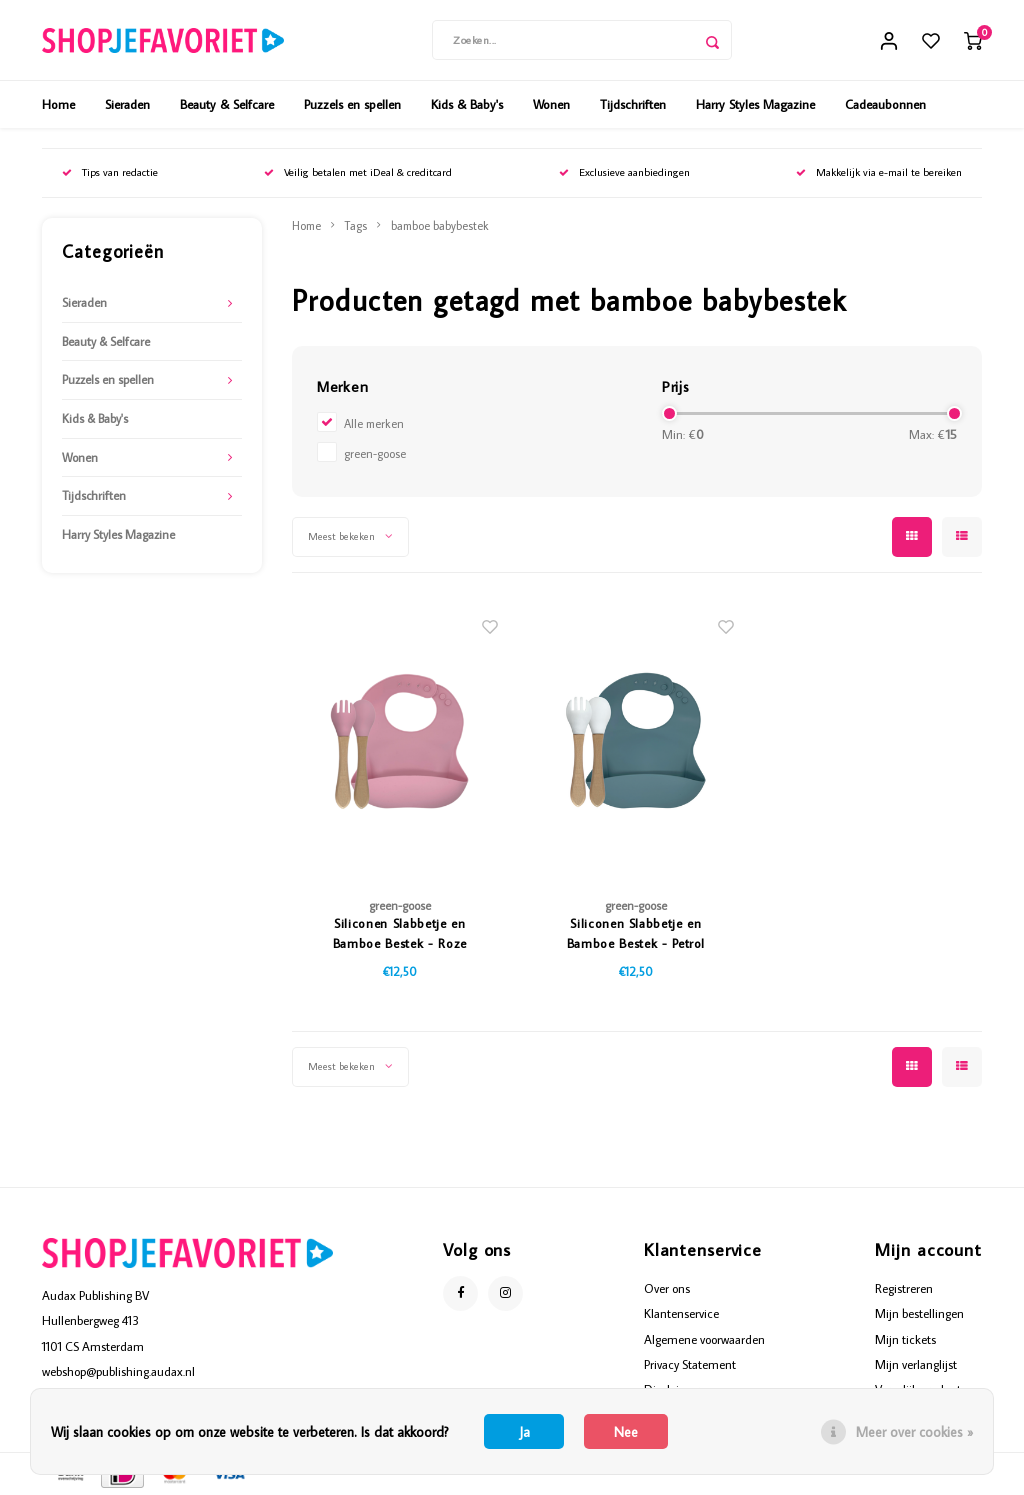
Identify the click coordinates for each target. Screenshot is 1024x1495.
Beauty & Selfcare (227, 104)
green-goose (375, 453)
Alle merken (374, 423)
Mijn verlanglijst (916, 1364)
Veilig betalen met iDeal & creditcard (358, 172)
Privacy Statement (690, 1364)
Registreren (904, 1288)
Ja (524, 1432)
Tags (356, 225)
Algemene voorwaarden (704, 1339)
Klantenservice (681, 1313)
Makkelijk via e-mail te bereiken (879, 172)
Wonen (551, 104)
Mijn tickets (905, 1339)
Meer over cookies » (914, 1432)
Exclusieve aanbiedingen (624, 172)
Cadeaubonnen (885, 104)
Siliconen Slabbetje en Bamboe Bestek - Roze (400, 933)
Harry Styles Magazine (755, 104)
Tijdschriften (633, 104)
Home (58, 104)
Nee (626, 1432)
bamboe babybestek (440, 225)
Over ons (667, 1288)
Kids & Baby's (467, 104)
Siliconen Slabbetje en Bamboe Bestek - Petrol (636, 933)
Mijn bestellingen (919, 1313)
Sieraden (127, 104)
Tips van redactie (110, 172)
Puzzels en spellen (352, 104)
